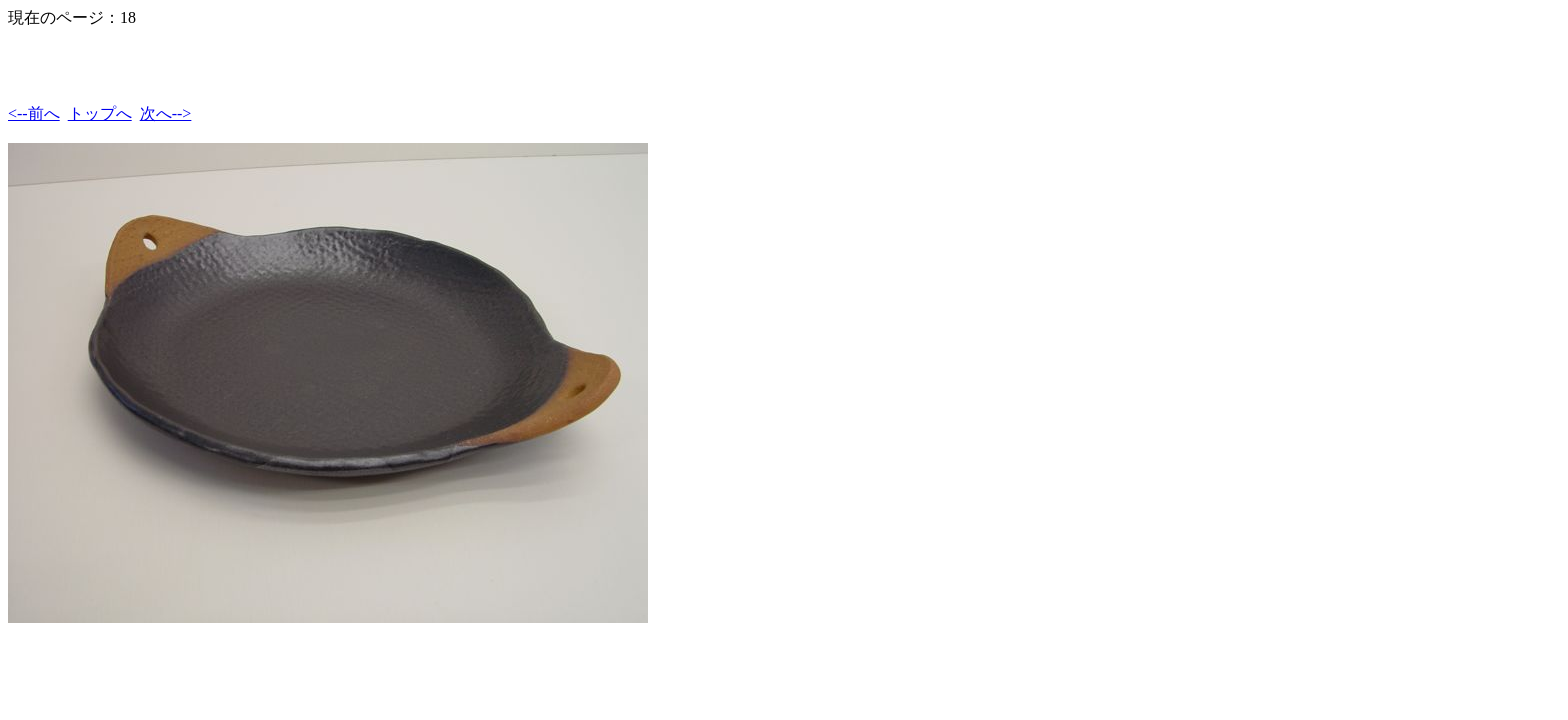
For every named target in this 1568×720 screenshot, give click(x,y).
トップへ (100, 113)
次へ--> (166, 113)
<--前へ (34, 113)
